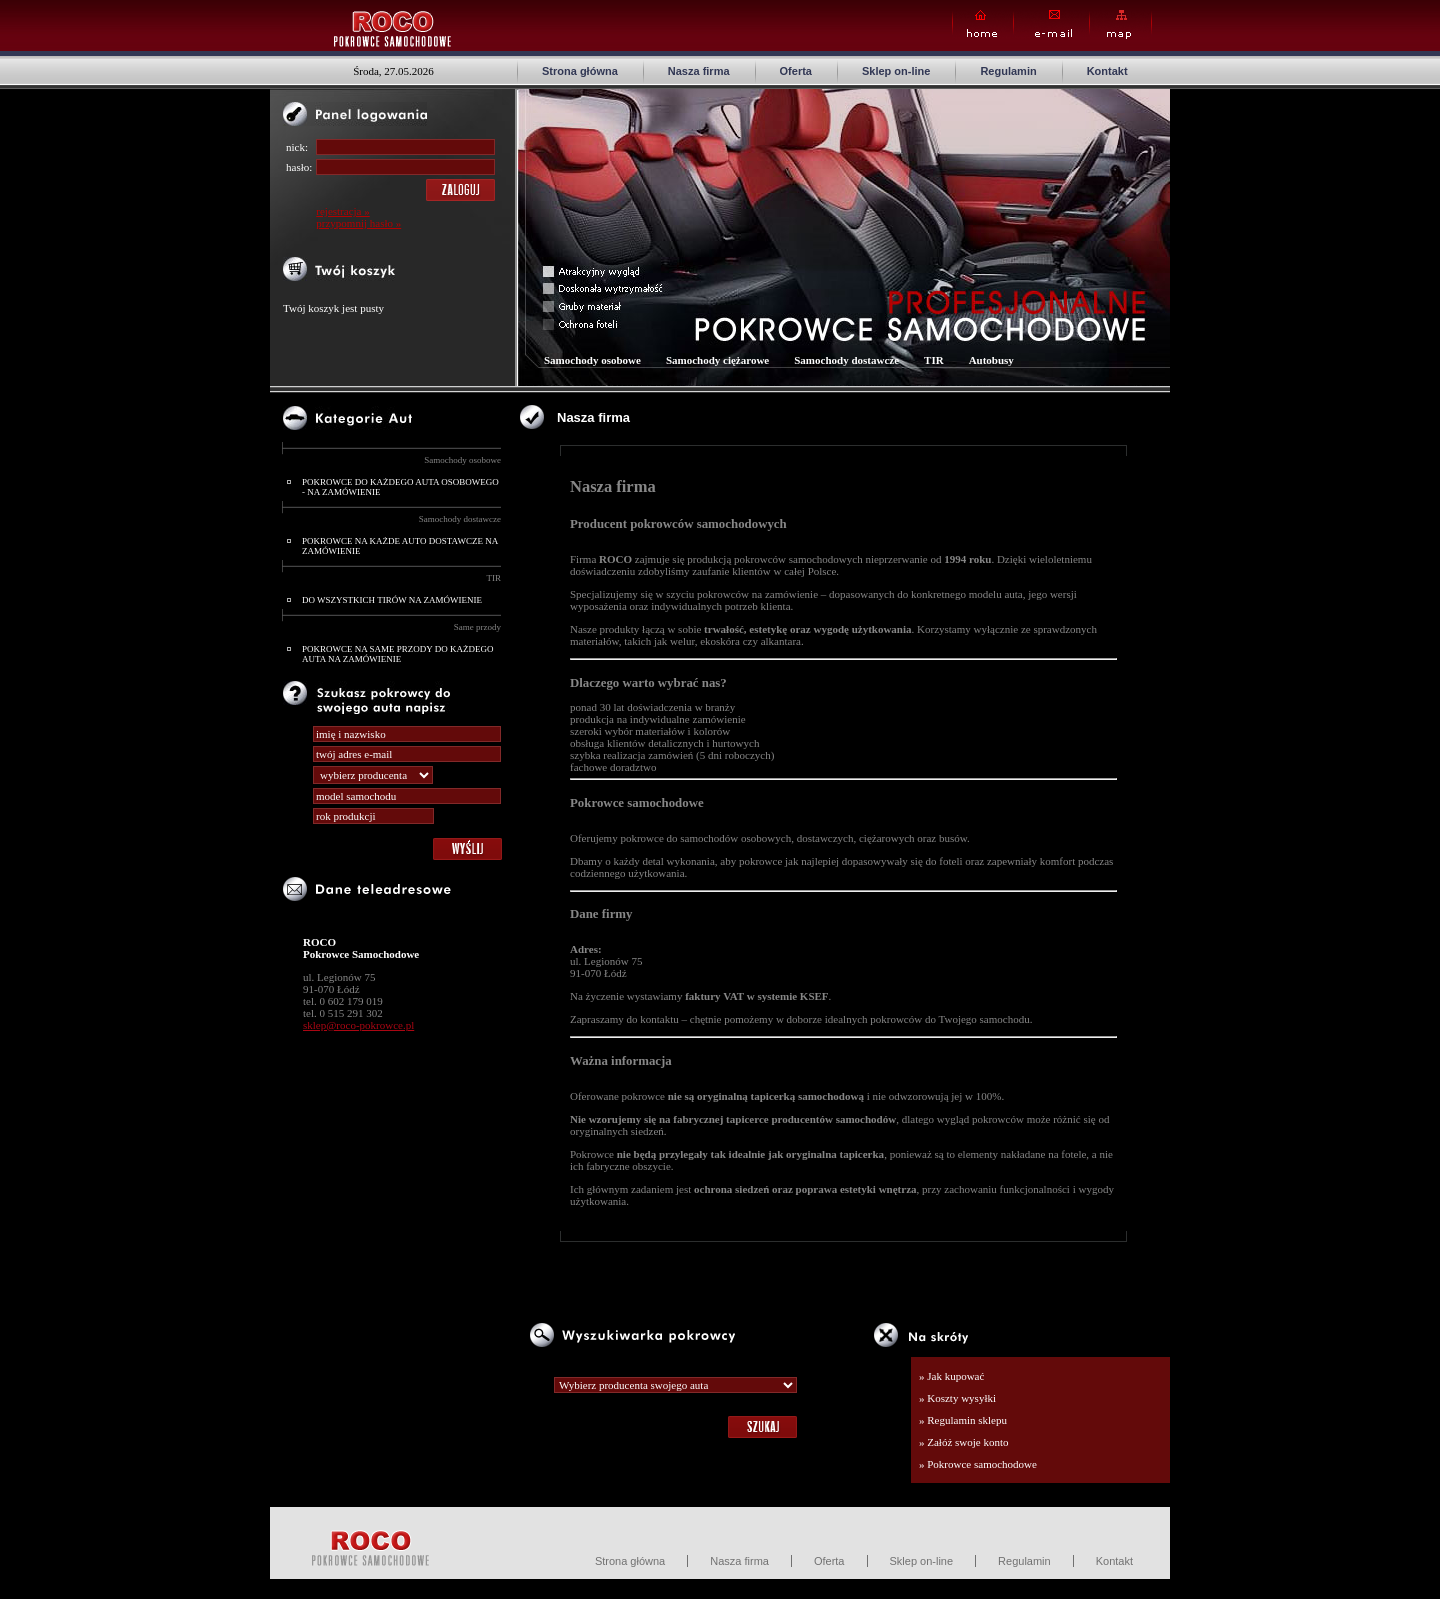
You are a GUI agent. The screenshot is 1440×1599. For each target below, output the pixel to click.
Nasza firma (699, 71)
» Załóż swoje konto (964, 1442)
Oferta (796, 71)
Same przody (477, 627)
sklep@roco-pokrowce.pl (358, 1025)
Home (983, 24)
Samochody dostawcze (460, 519)
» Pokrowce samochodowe (978, 1464)
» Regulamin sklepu (963, 1420)
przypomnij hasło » (358, 223)
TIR (494, 578)
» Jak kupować (951, 1376)
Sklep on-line (896, 71)
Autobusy (991, 360)
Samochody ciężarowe (717, 360)
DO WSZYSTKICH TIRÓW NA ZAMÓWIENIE (392, 600)
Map (1120, 24)
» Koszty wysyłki (957, 1398)
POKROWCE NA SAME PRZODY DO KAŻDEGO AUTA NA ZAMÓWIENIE (397, 654)
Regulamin (1008, 71)
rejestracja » (342, 211)
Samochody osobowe (462, 460)
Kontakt (1107, 71)
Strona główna (580, 71)
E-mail (1051, 24)
